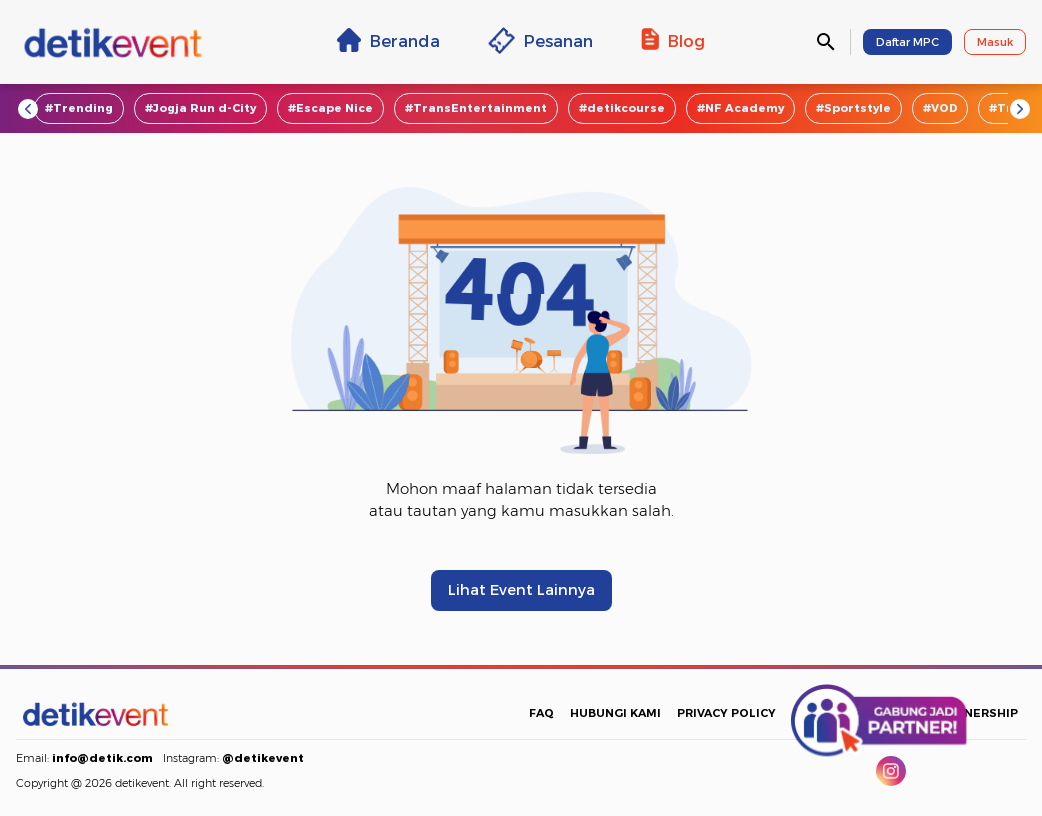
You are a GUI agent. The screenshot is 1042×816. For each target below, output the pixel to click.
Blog (673, 40)
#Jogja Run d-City (200, 108)
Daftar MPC (907, 42)
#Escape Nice (330, 108)
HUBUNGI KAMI (615, 713)
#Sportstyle (853, 108)
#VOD (940, 108)
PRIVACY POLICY (726, 713)
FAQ (541, 713)
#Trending (79, 108)
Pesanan (540, 40)
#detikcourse (622, 108)
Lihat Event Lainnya (521, 590)
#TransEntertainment (476, 108)
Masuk (995, 42)
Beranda (388, 40)
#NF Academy (740, 108)
